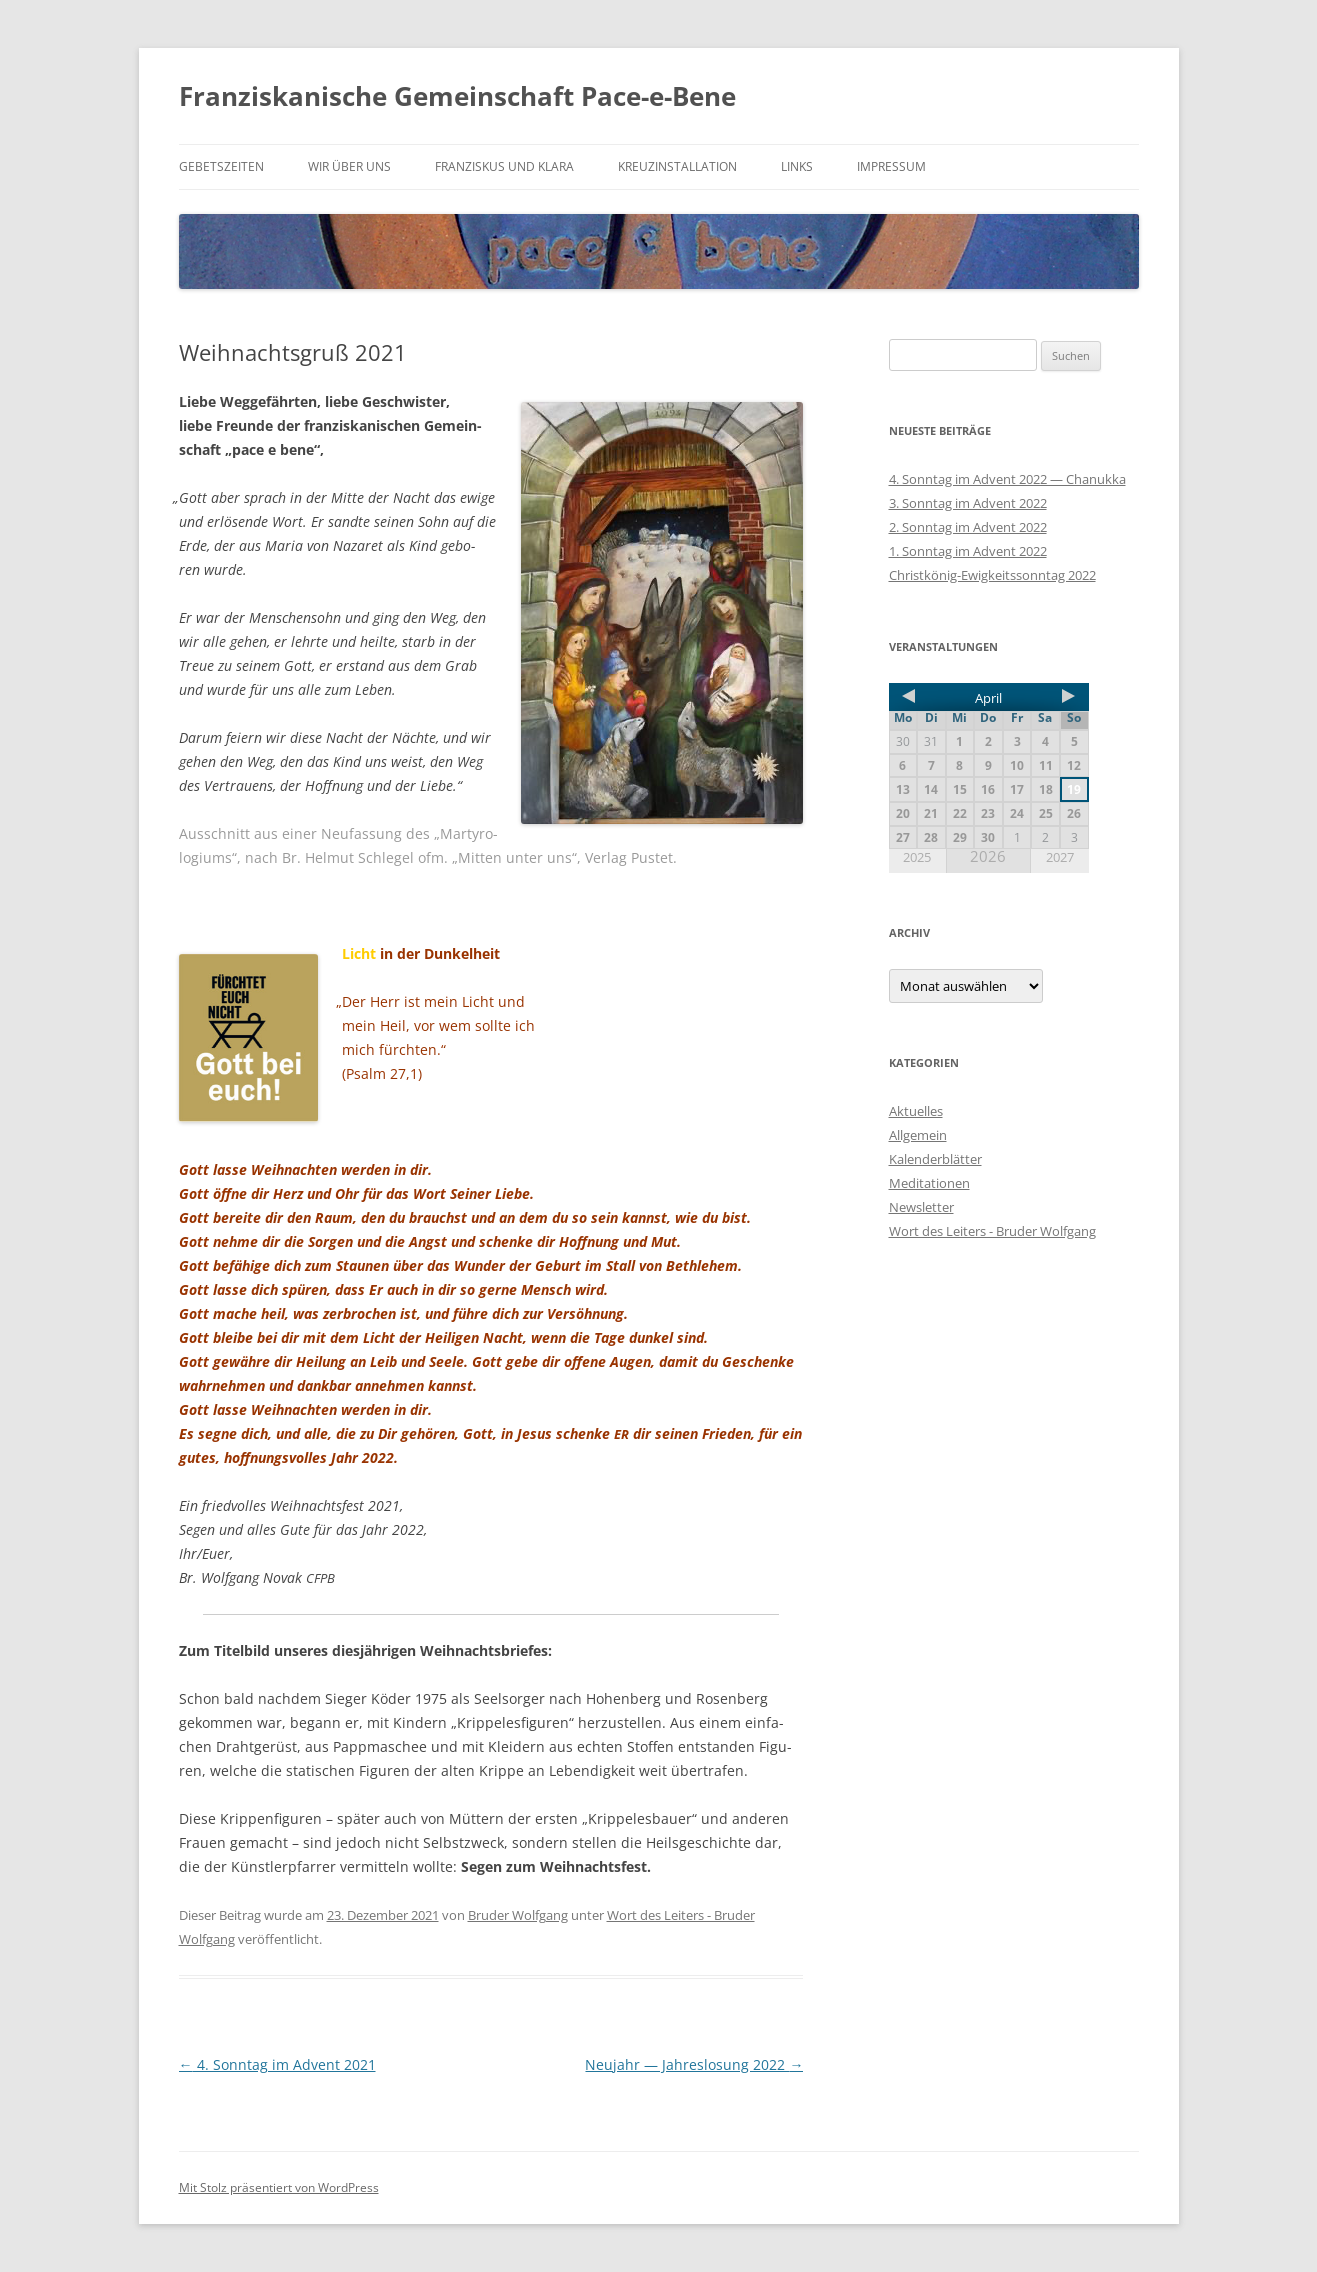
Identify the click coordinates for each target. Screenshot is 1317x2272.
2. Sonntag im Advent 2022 (968, 527)
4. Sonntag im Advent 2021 (277, 2064)
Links (797, 166)
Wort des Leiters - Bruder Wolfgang (992, 1231)
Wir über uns (349, 166)
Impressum (891, 166)
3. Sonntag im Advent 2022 (968, 503)
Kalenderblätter (935, 1159)
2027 (1060, 857)
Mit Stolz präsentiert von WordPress (279, 2187)
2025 (917, 857)
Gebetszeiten (221, 166)
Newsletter (921, 1207)
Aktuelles (916, 1111)
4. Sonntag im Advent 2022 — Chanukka (1007, 479)
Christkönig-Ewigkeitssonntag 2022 (992, 575)
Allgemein (918, 1135)
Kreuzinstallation (677, 166)
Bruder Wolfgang (518, 1915)
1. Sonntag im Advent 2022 (968, 551)
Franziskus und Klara (504, 166)
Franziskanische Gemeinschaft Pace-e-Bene (457, 96)
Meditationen (929, 1183)
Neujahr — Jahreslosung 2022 (694, 2064)
